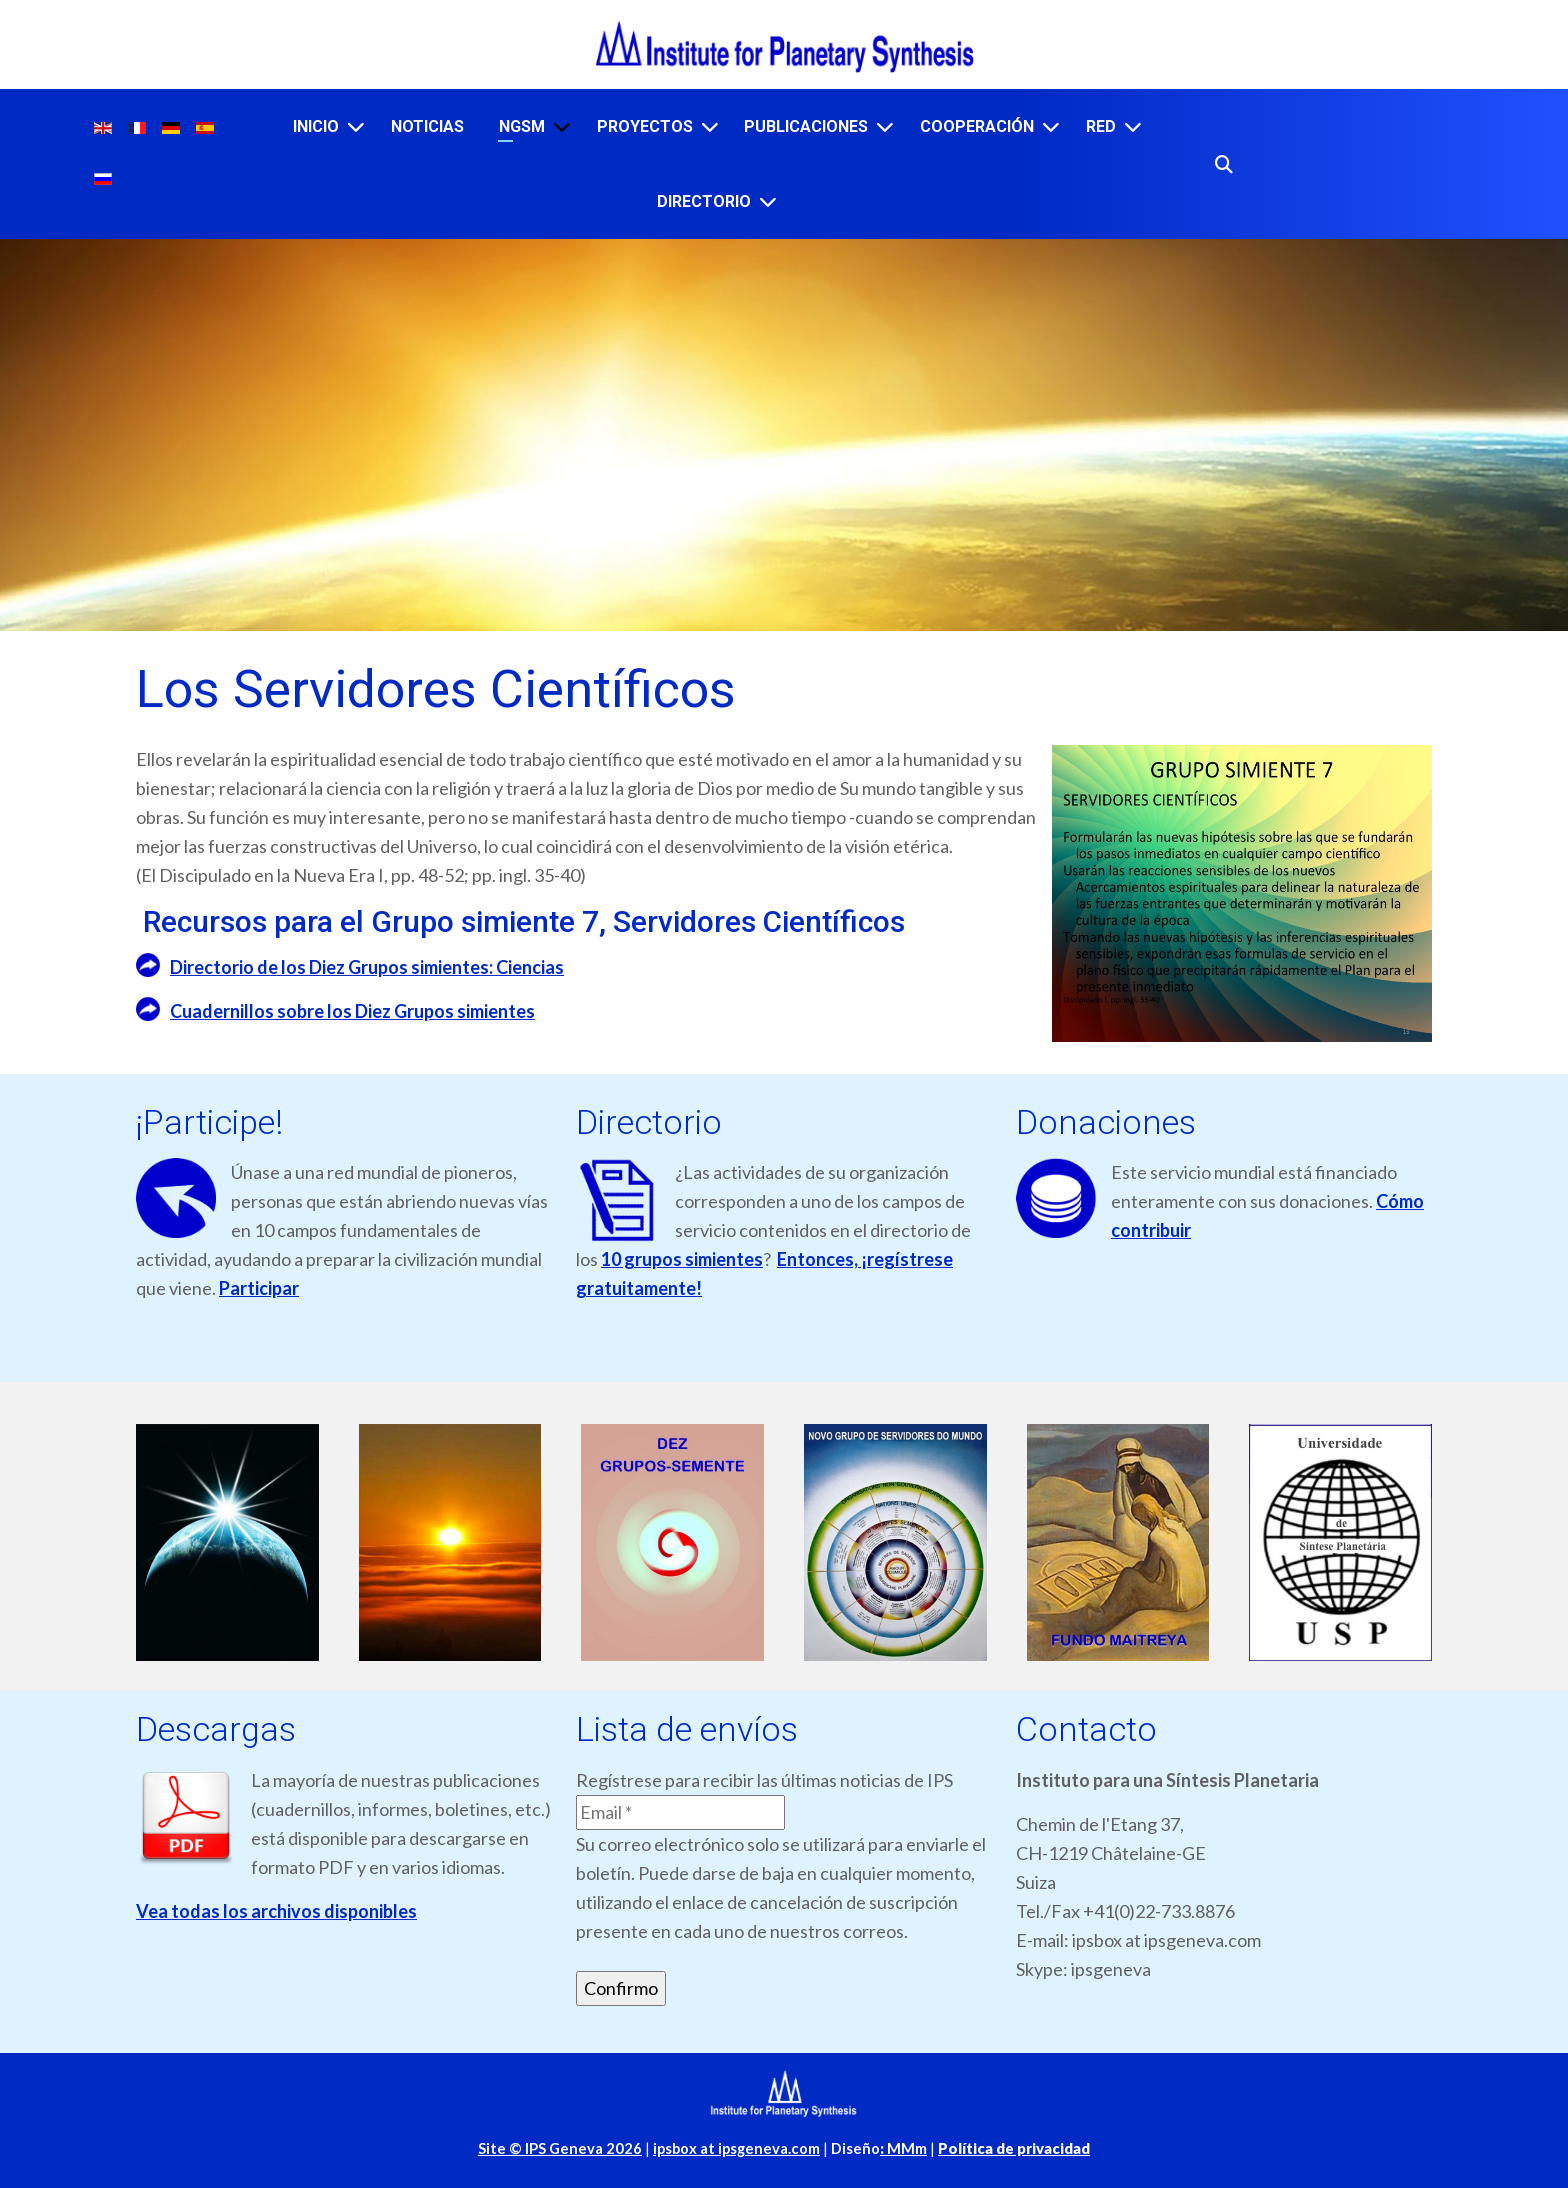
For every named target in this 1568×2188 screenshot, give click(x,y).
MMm (903, 2148)
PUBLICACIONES (806, 126)
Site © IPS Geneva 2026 (560, 2148)
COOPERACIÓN (977, 126)
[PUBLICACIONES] (885, 126)
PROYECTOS (645, 126)
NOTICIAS (427, 126)
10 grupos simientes (682, 1259)
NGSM (522, 126)
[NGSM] (562, 126)
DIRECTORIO (704, 201)
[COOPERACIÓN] (1051, 126)
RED (1101, 126)
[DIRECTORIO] (768, 201)
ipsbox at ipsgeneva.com (736, 2148)
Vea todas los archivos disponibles (276, 1911)
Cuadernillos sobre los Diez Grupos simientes (352, 1011)
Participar (259, 1288)
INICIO (316, 126)
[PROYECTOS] (710, 126)
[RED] (1133, 126)
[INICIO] (356, 126)
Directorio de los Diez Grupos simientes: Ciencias (367, 967)
